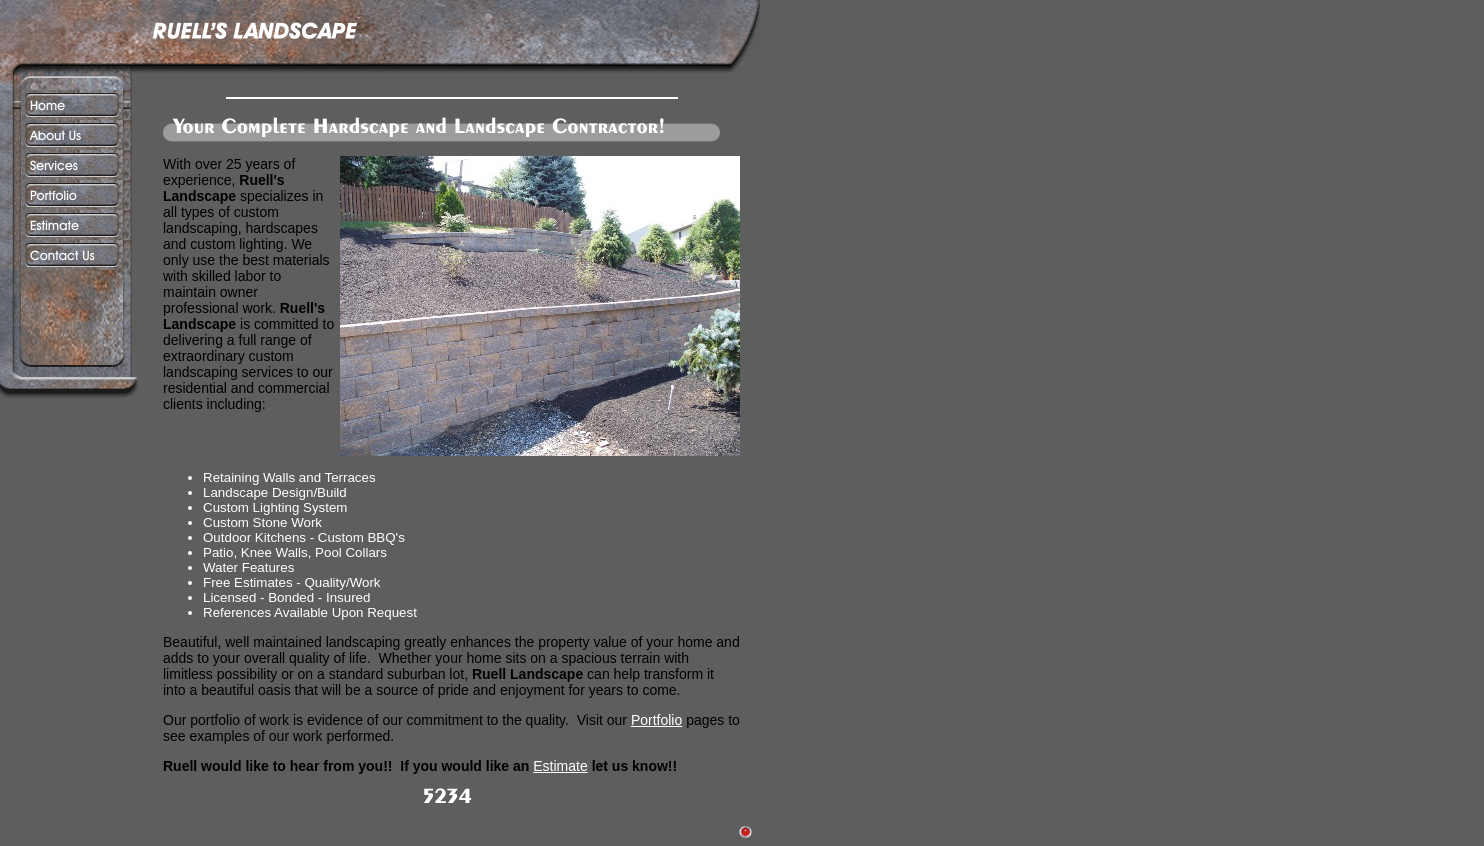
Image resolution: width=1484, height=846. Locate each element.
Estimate (560, 766)
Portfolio (656, 720)
